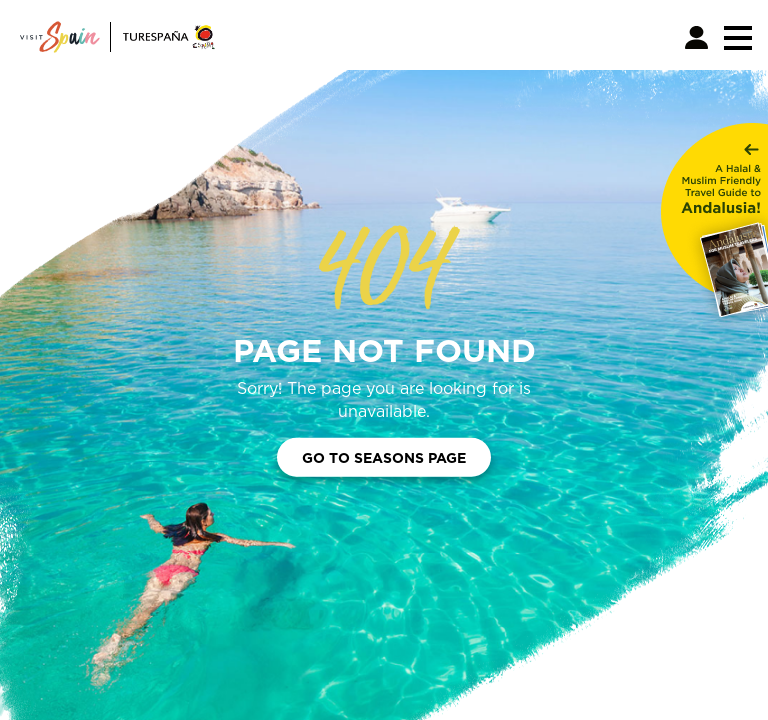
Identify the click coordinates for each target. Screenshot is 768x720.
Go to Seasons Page (384, 457)
